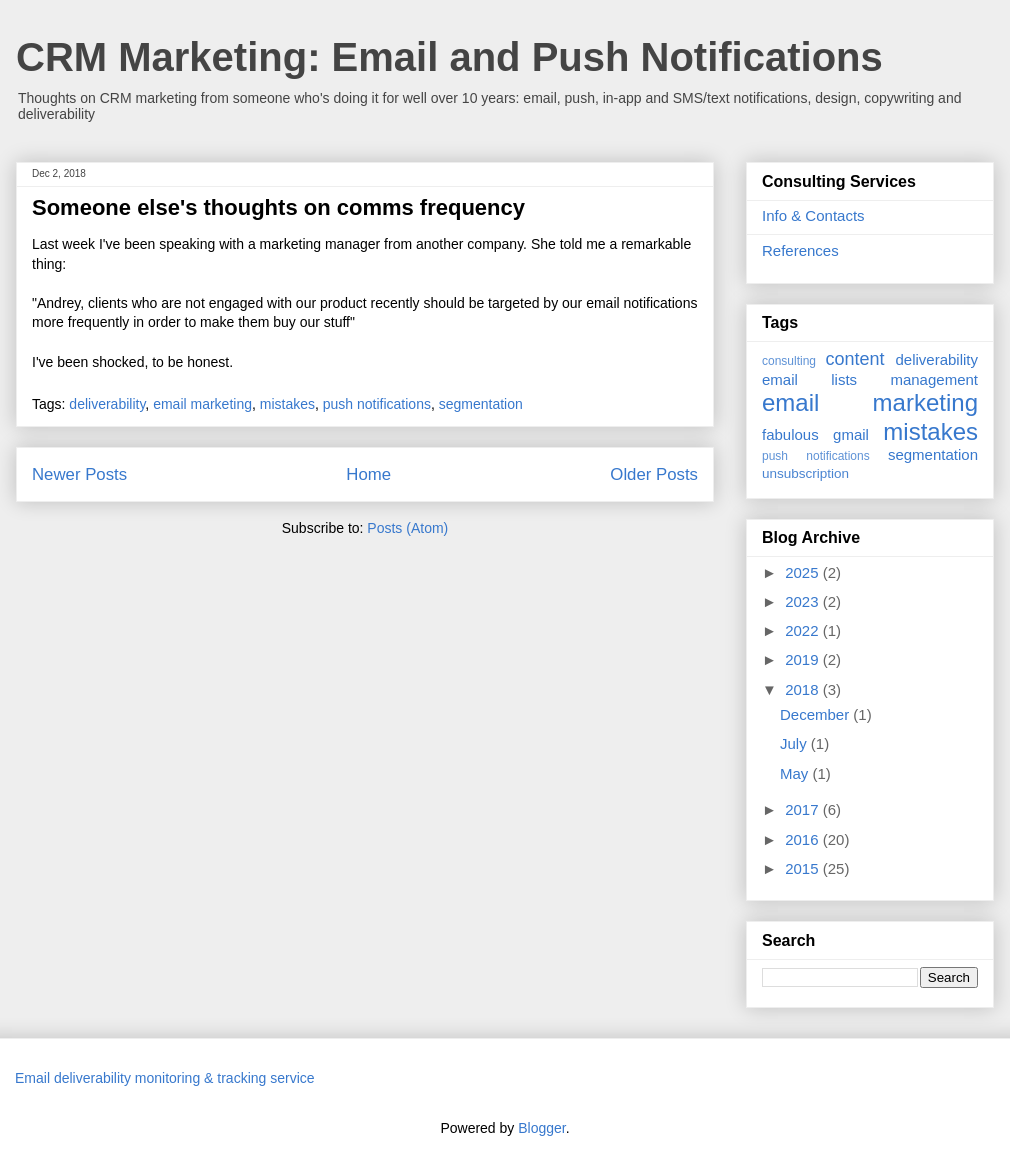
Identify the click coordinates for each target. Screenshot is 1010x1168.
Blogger (541, 1128)
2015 (804, 868)
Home (368, 474)
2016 (804, 839)
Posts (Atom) (407, 528)
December (816, 714)
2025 (804, 572)
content (854, 359)
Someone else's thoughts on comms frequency (278, 207)
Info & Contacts (813, 215)
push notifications (377, 404)
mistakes (287, 404)
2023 (804, 601)
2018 (804, 689)
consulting (789, 361)
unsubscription (805, 473)
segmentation (481, 404)
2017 (804, 809)
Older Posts (654, 474)
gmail (851, 434)
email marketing (202, 404)
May (796, 773)
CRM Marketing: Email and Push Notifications (449, 57)
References (800, 250)
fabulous (790, 434)
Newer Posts (79, 474)
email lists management (870, 379)
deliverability (107, 404)
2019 (804, 659)
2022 (804, 630)
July (795, 743)
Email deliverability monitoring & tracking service (165, 1078)
